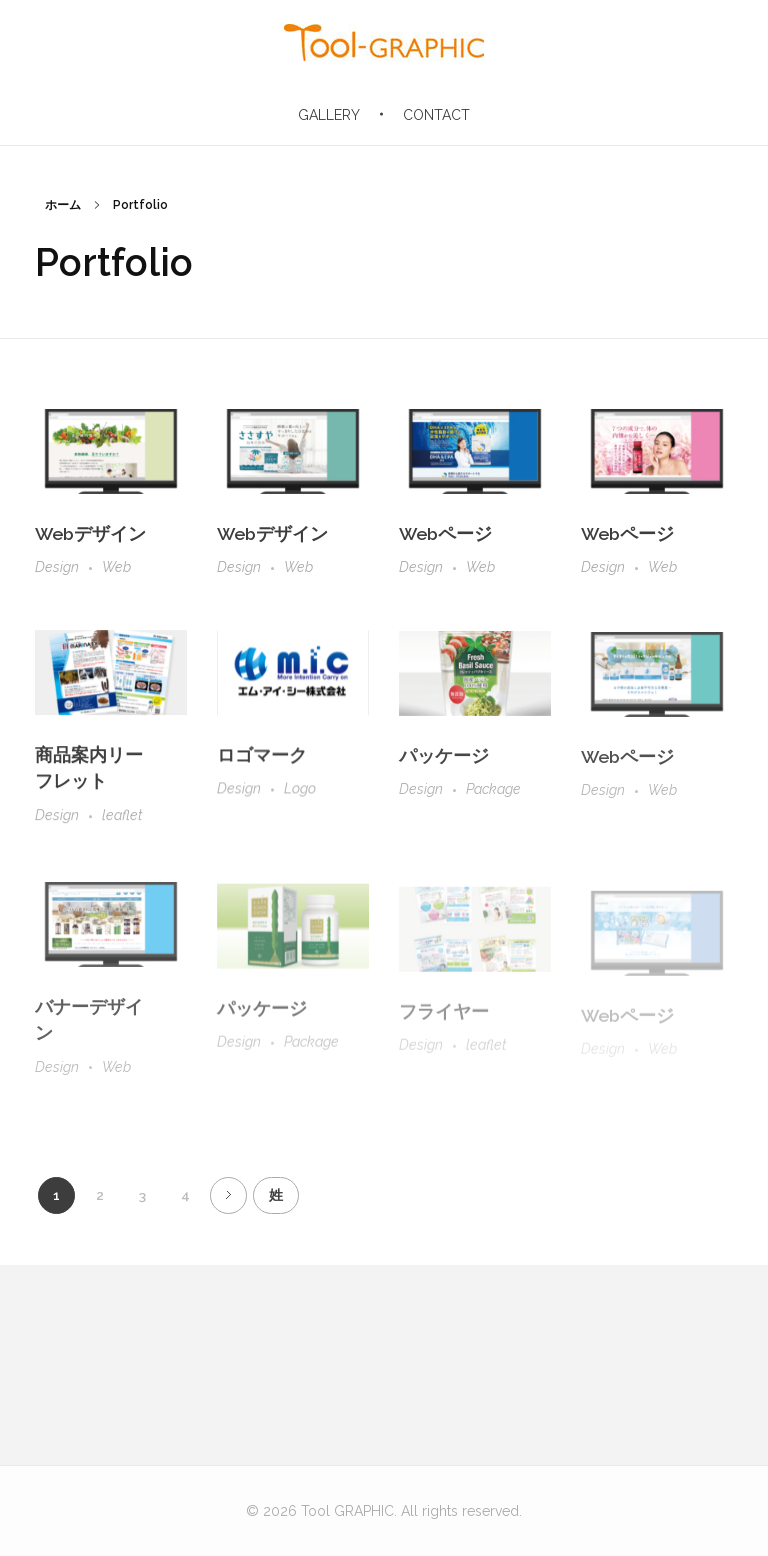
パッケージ (444, 768)
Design (57, 568)
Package (493, 802)
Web (116, 568)
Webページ (445, 535)
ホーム (63, 205)
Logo (300, 798)
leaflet (122, 822)
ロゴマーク (262, 764)
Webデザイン (90, 533)
